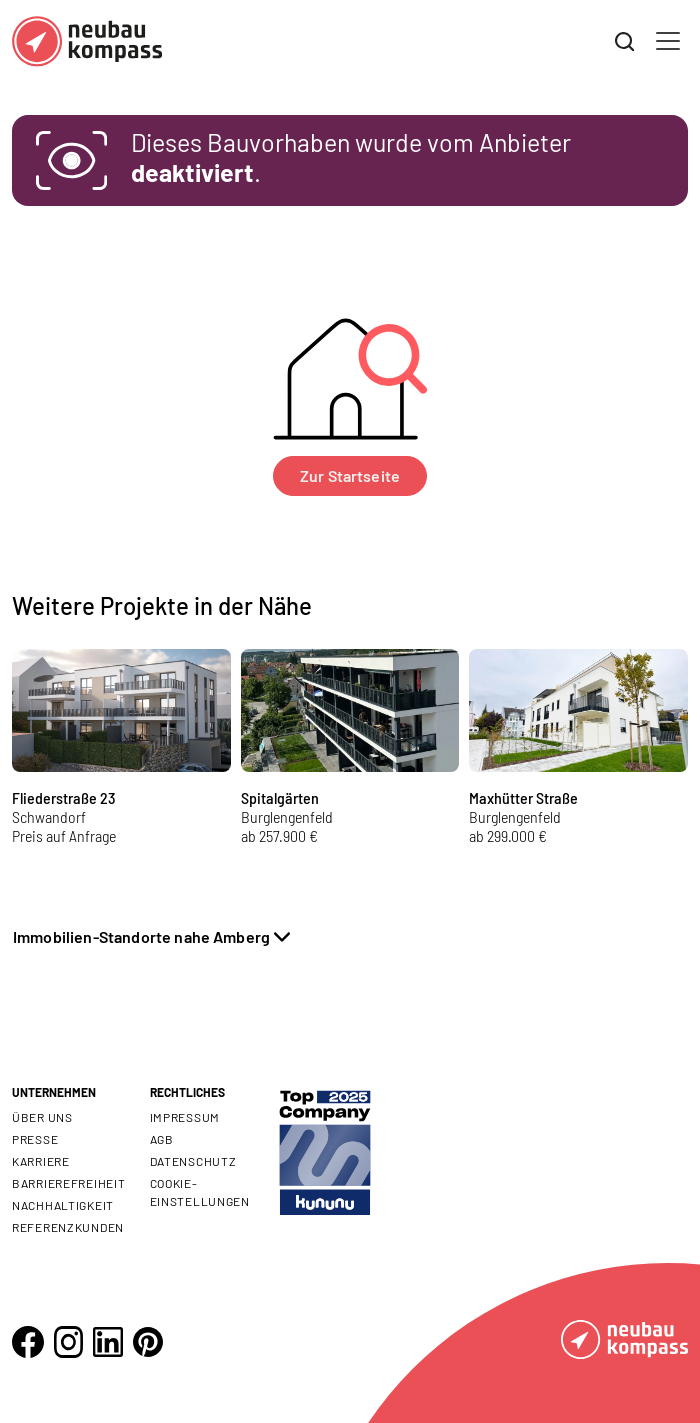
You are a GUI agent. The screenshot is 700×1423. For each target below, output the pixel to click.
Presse (35, 1139)
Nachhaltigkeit (63, 1205)
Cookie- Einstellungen (200, 1192)
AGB (162, 1139)
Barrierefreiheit (69, 1183)
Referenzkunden (68, 1227)
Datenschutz (193, 1161)
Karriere (41, 1161)
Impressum (185, 1117)
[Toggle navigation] (668, 41)
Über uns (42, 1117)
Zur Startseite (350, 475)
